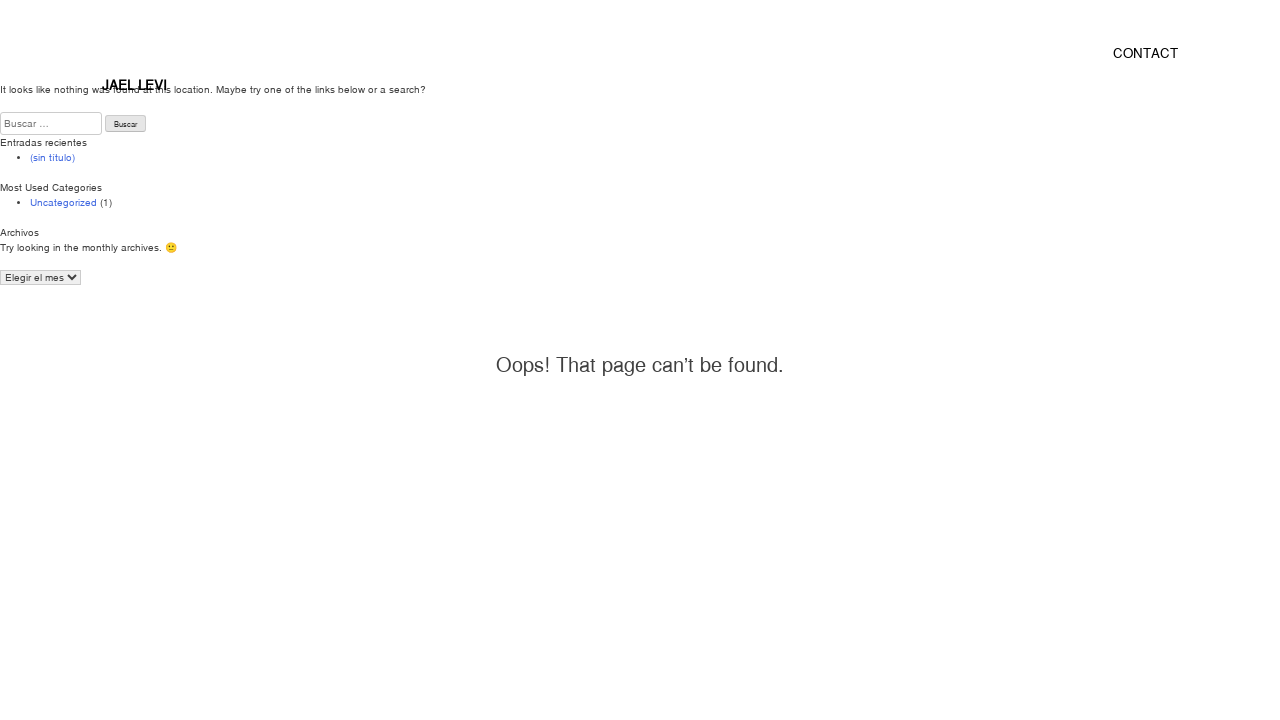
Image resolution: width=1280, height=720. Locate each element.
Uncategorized (63, 202)
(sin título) (52, 157)
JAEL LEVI (134, 85)
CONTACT (1145, 53)
